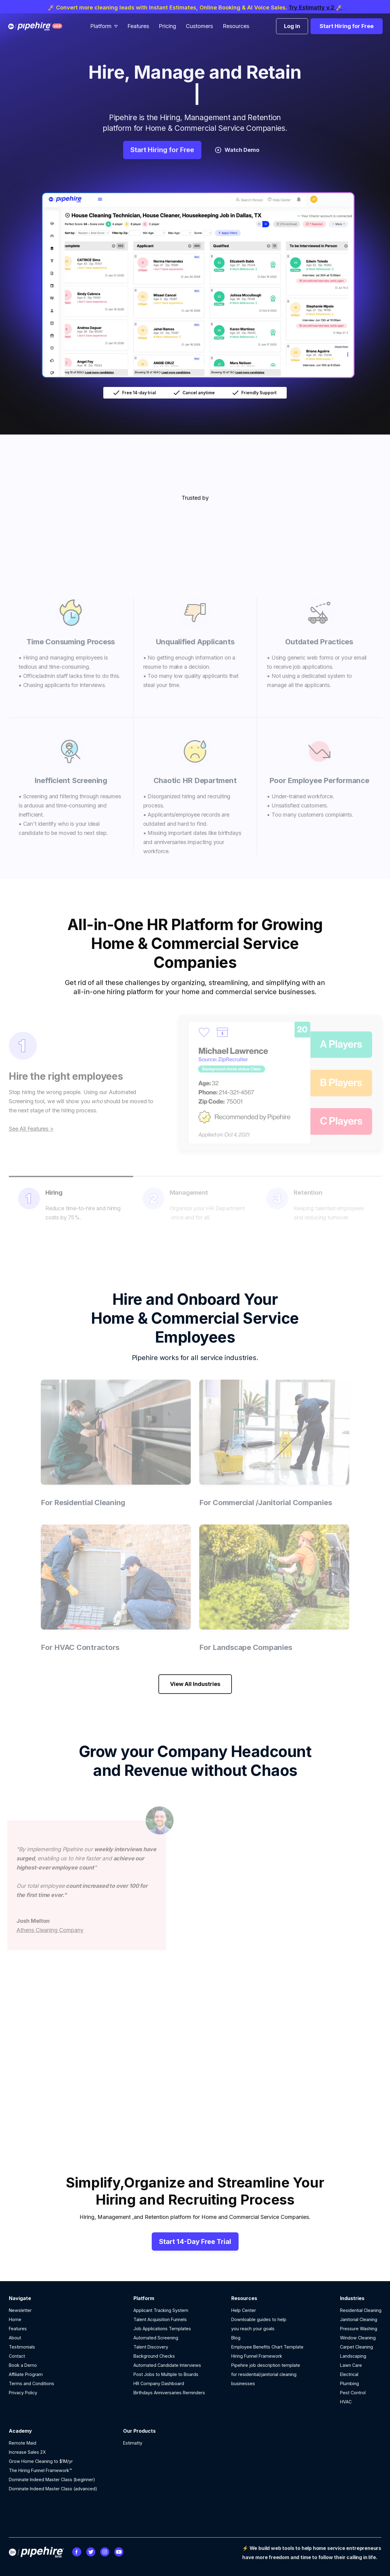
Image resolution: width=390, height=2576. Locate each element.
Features (138, 26)
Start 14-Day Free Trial (195, 2241)
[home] (40, 26)
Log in (292, 26)
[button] (104, 26)
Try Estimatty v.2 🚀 (315, 7)
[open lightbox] (194, 283)
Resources (236, 26)
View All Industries (195, 1684)
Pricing (167, 26)
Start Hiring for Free (347, 26)
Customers (199, 26)
